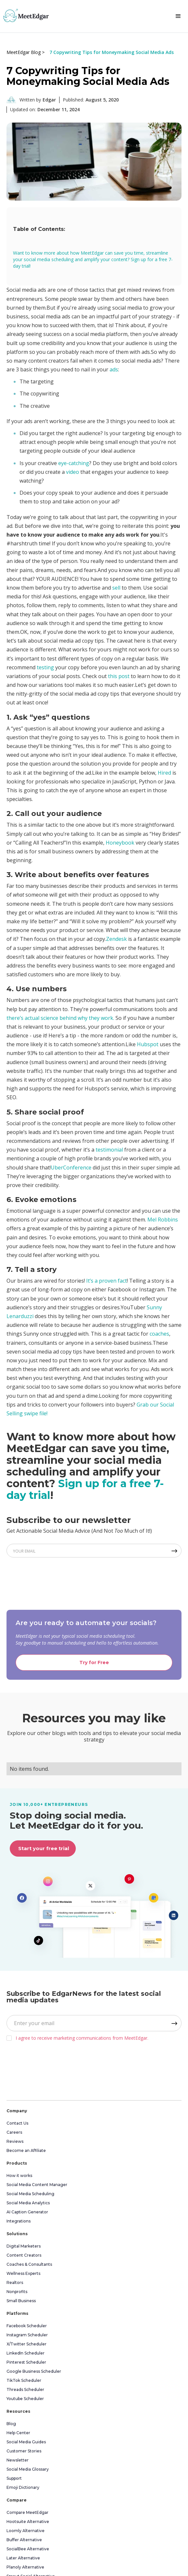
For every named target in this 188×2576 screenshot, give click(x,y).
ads (114, 369)
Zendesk (116, 938)
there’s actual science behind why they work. (60, 1017)
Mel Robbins (162, 1219)
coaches (159, 1333)
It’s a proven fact (106, 1280)
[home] (24, 15)
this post (118, 676)
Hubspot (147, 1044)
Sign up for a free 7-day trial (85, 1489)
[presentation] (56, 1581)
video (72, 471)
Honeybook (120, 842)
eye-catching (73, 463)
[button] (178, 16)
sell (116, 587)
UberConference (71, 1167)
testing (45, 667)
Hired (164, 772)
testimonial (109, 1149)
